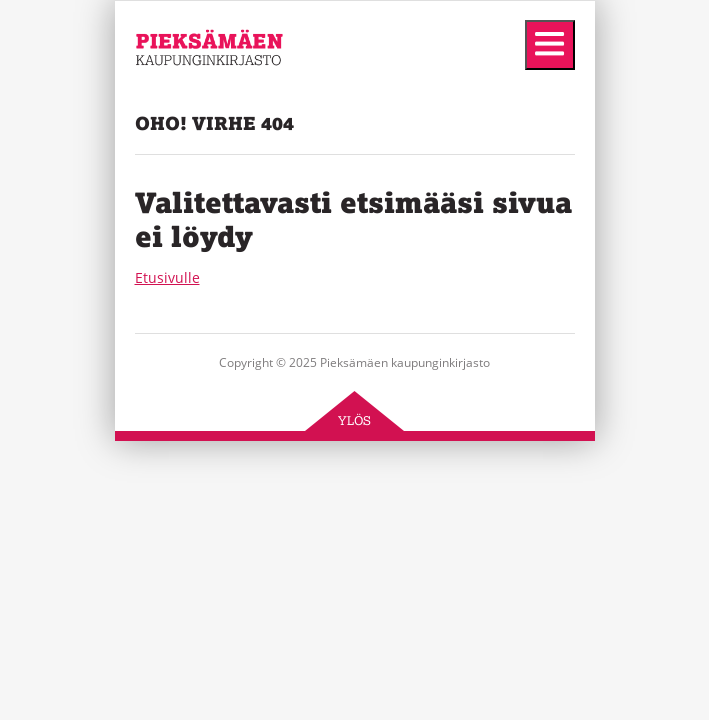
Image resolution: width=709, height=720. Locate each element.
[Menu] (550, 45)
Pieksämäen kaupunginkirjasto (195, 100)
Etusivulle (167, 277)
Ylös (354, 420)
